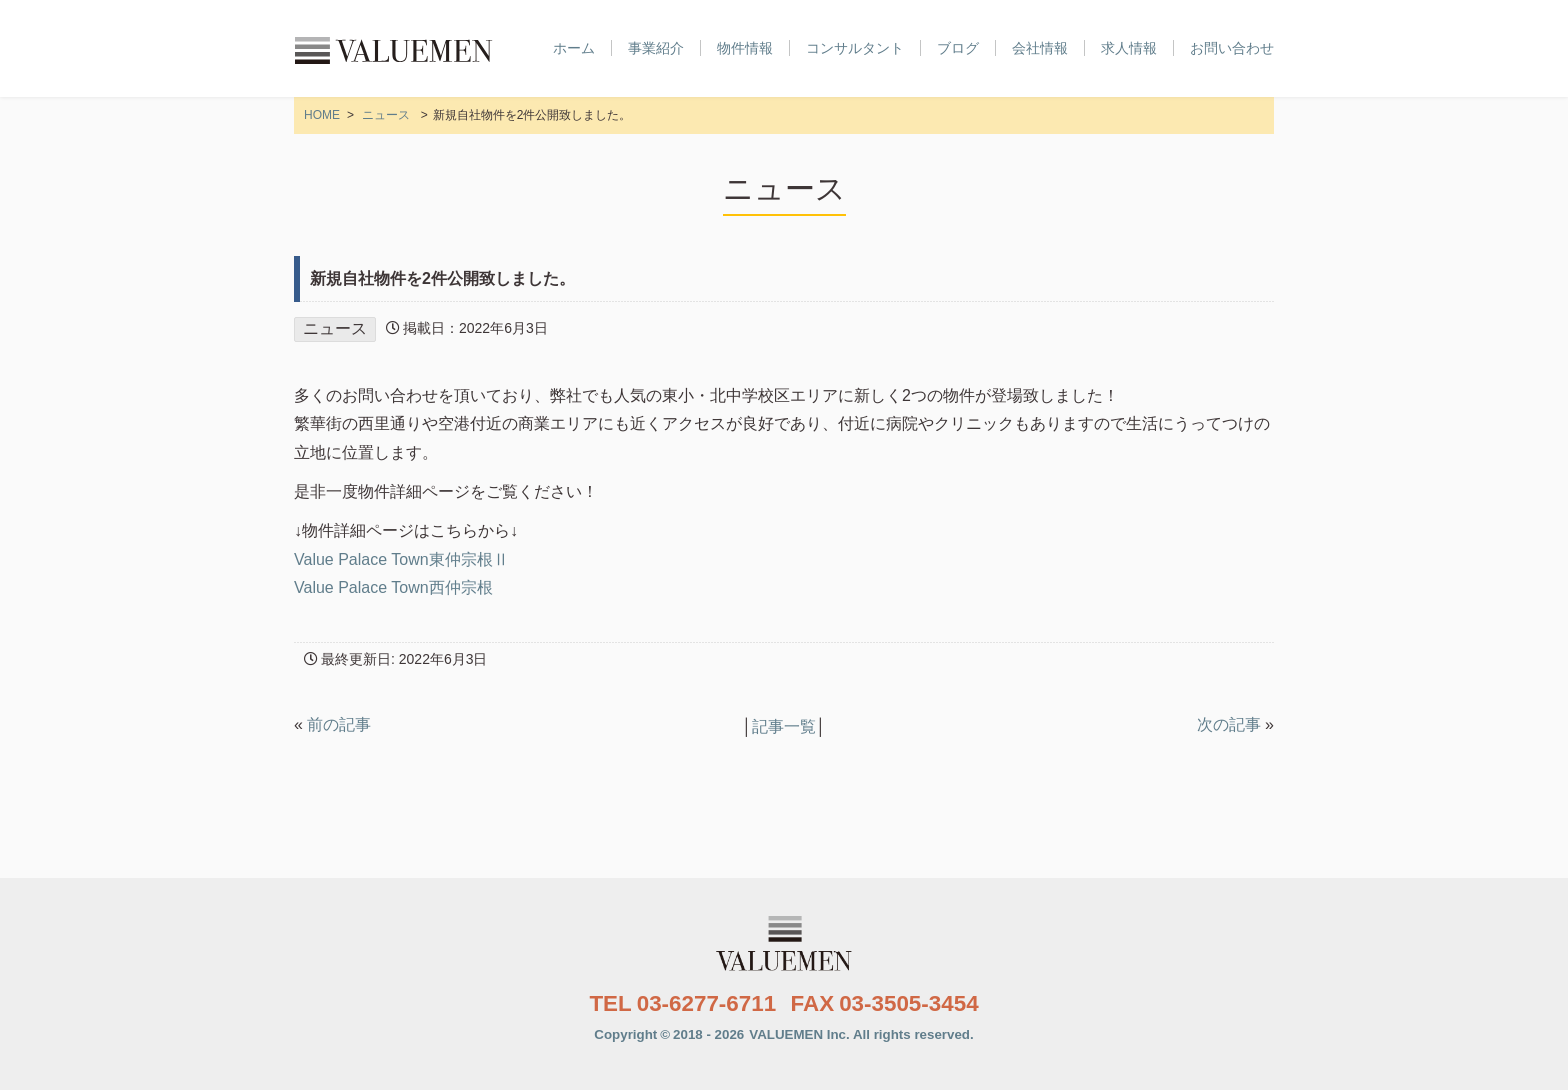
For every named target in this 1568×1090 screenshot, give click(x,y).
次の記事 (1229, 724)
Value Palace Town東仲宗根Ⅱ (401, 559)
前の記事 (339, 724)
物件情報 (745, 48)
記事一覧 (784, 726)
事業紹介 (656, 48)
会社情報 (1040, 48)
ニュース (386, 115)
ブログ (958, 48)
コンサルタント (855, 48)
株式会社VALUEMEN (394, 50)
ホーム (574, 48)
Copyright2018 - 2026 (783, 1034)
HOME (322, 115)
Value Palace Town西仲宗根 (393, 587)
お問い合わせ (1232, 48)
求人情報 (1129, 48)
